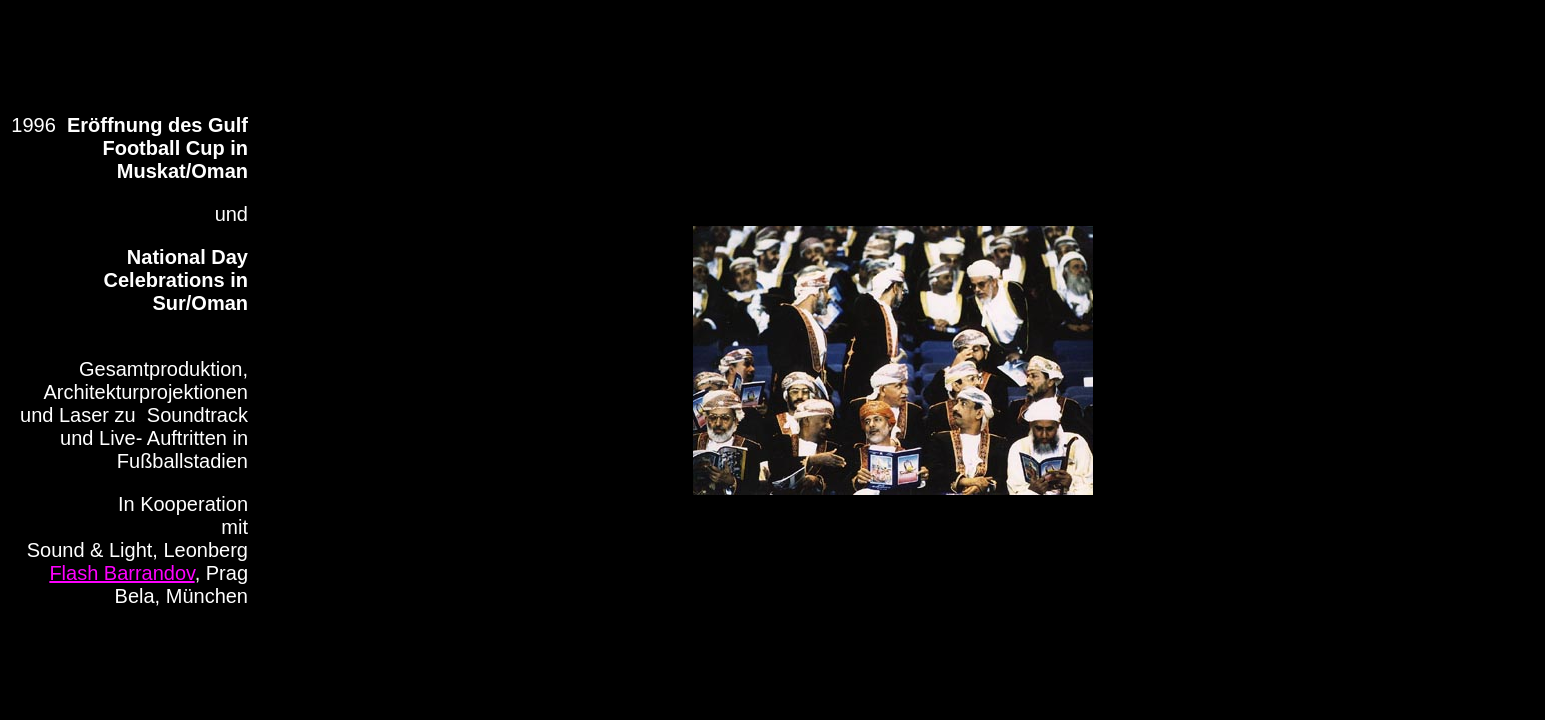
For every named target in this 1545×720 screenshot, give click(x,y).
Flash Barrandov (121, 573)
